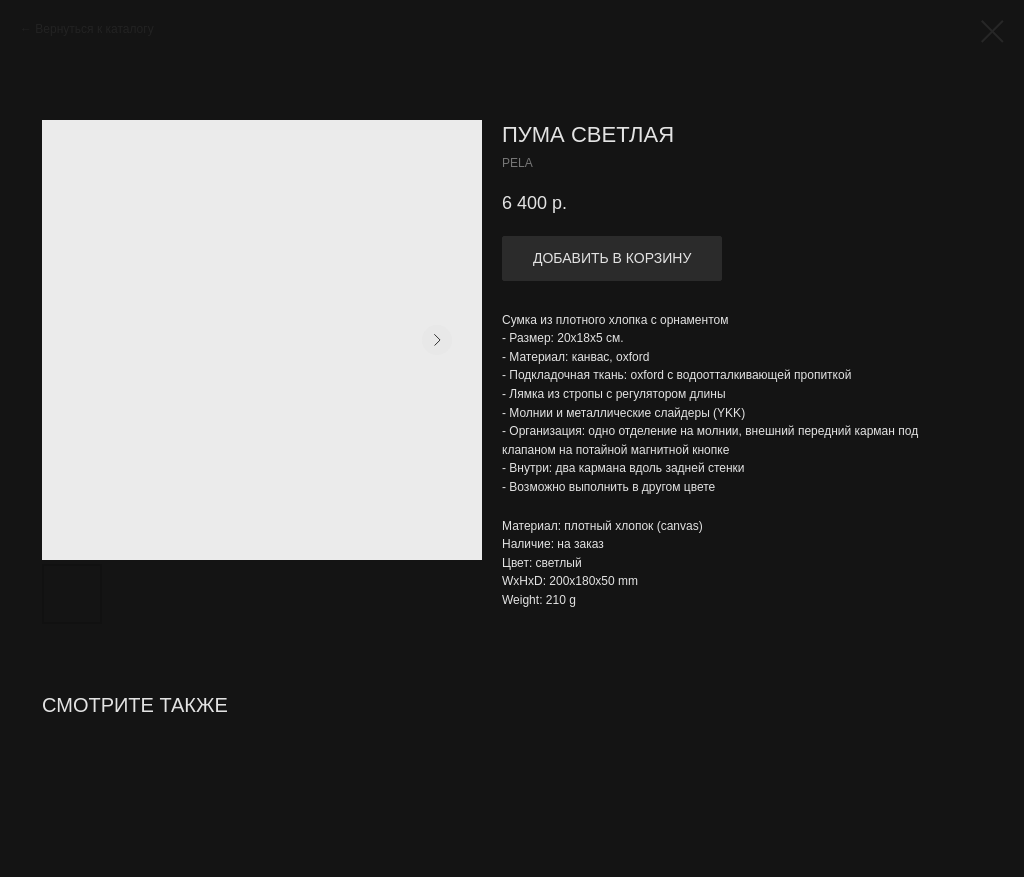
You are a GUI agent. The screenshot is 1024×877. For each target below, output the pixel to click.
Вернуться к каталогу (94, 29)
